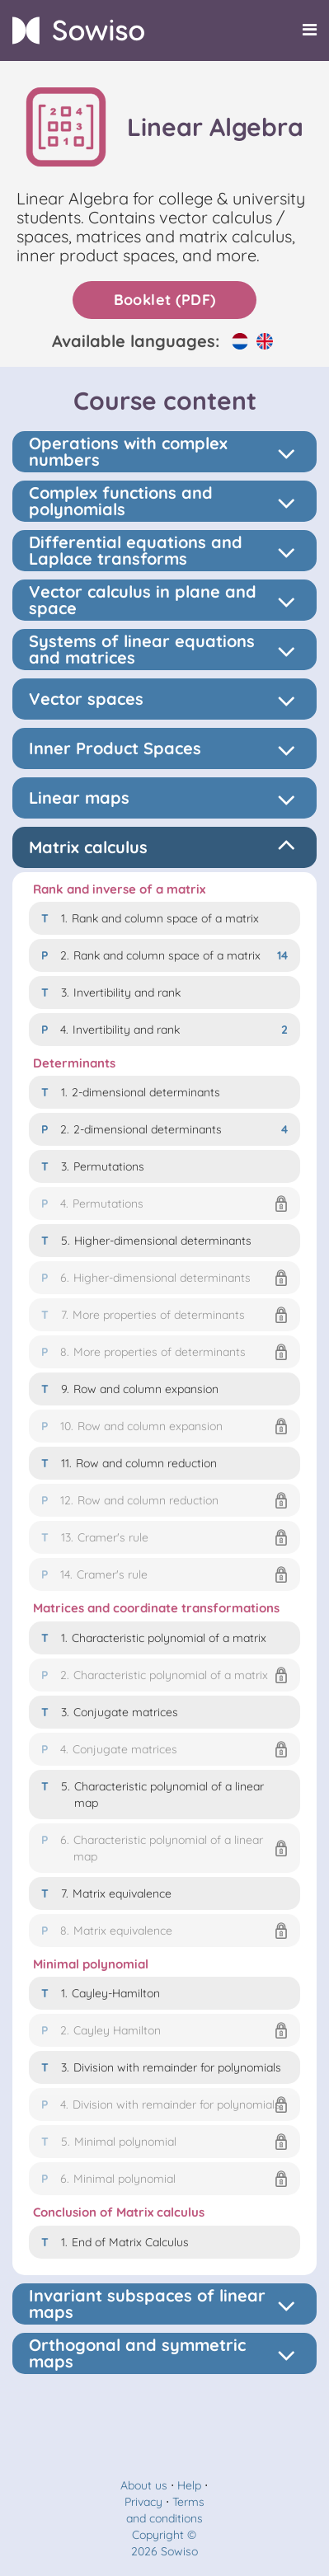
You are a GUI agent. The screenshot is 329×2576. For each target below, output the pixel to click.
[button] (164, 1203)
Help (189, 2485)
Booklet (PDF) (165, 299)
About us (143, 2485)
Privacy (143, 2501)
